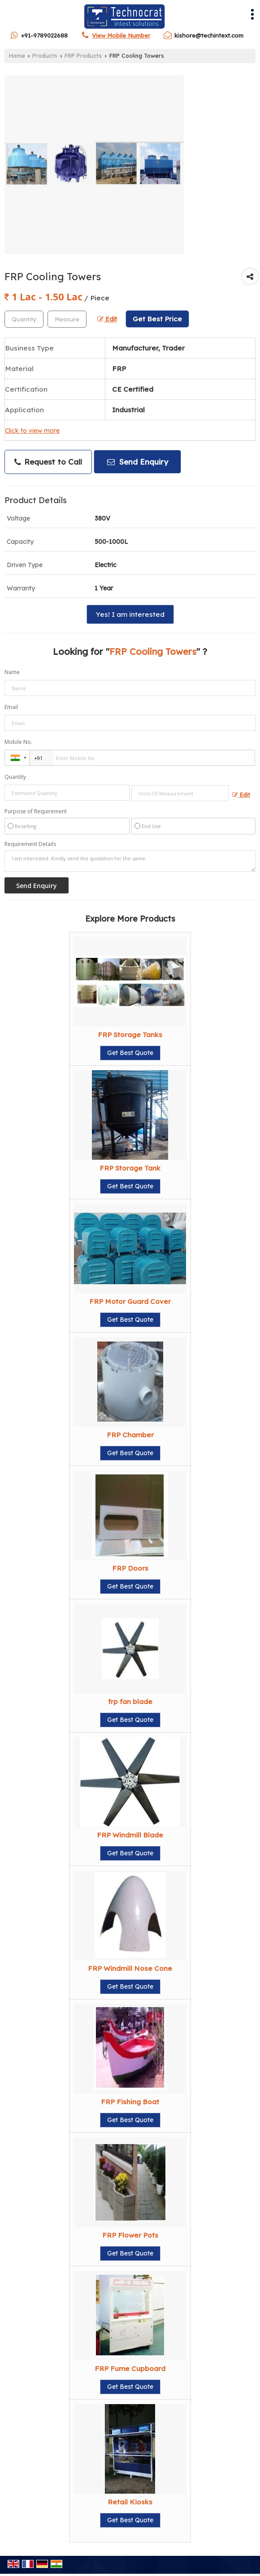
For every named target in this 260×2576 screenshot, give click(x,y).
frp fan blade (130, 1701)
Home (17, 55)
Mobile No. (18, 742)
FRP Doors (130, 1568)
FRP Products (83, 55)
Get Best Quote (130, 1053)
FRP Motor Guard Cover (130, 1301)
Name (12, 672)
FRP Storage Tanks (130, 1034)
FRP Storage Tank (130, 1168)
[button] (121, 35)
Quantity (15, 777)
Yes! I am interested (130, 614)
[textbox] (67, 319)
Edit (107, 319)
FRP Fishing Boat (130, 2102)
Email (11, 707)
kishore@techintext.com (208, 35)
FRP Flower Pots (130, 2235)
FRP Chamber (130, 1435)
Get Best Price (157, 319)
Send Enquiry (137, 461)
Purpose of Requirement (35, 811)
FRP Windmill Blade (130, 1835)
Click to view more (32, 430)
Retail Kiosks (130, 2502)
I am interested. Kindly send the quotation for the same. (130, 861)
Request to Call (48, 462)
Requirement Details (30, 844)
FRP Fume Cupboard (130, 2368)
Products (44, 55)
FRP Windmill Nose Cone (130, 1968)
